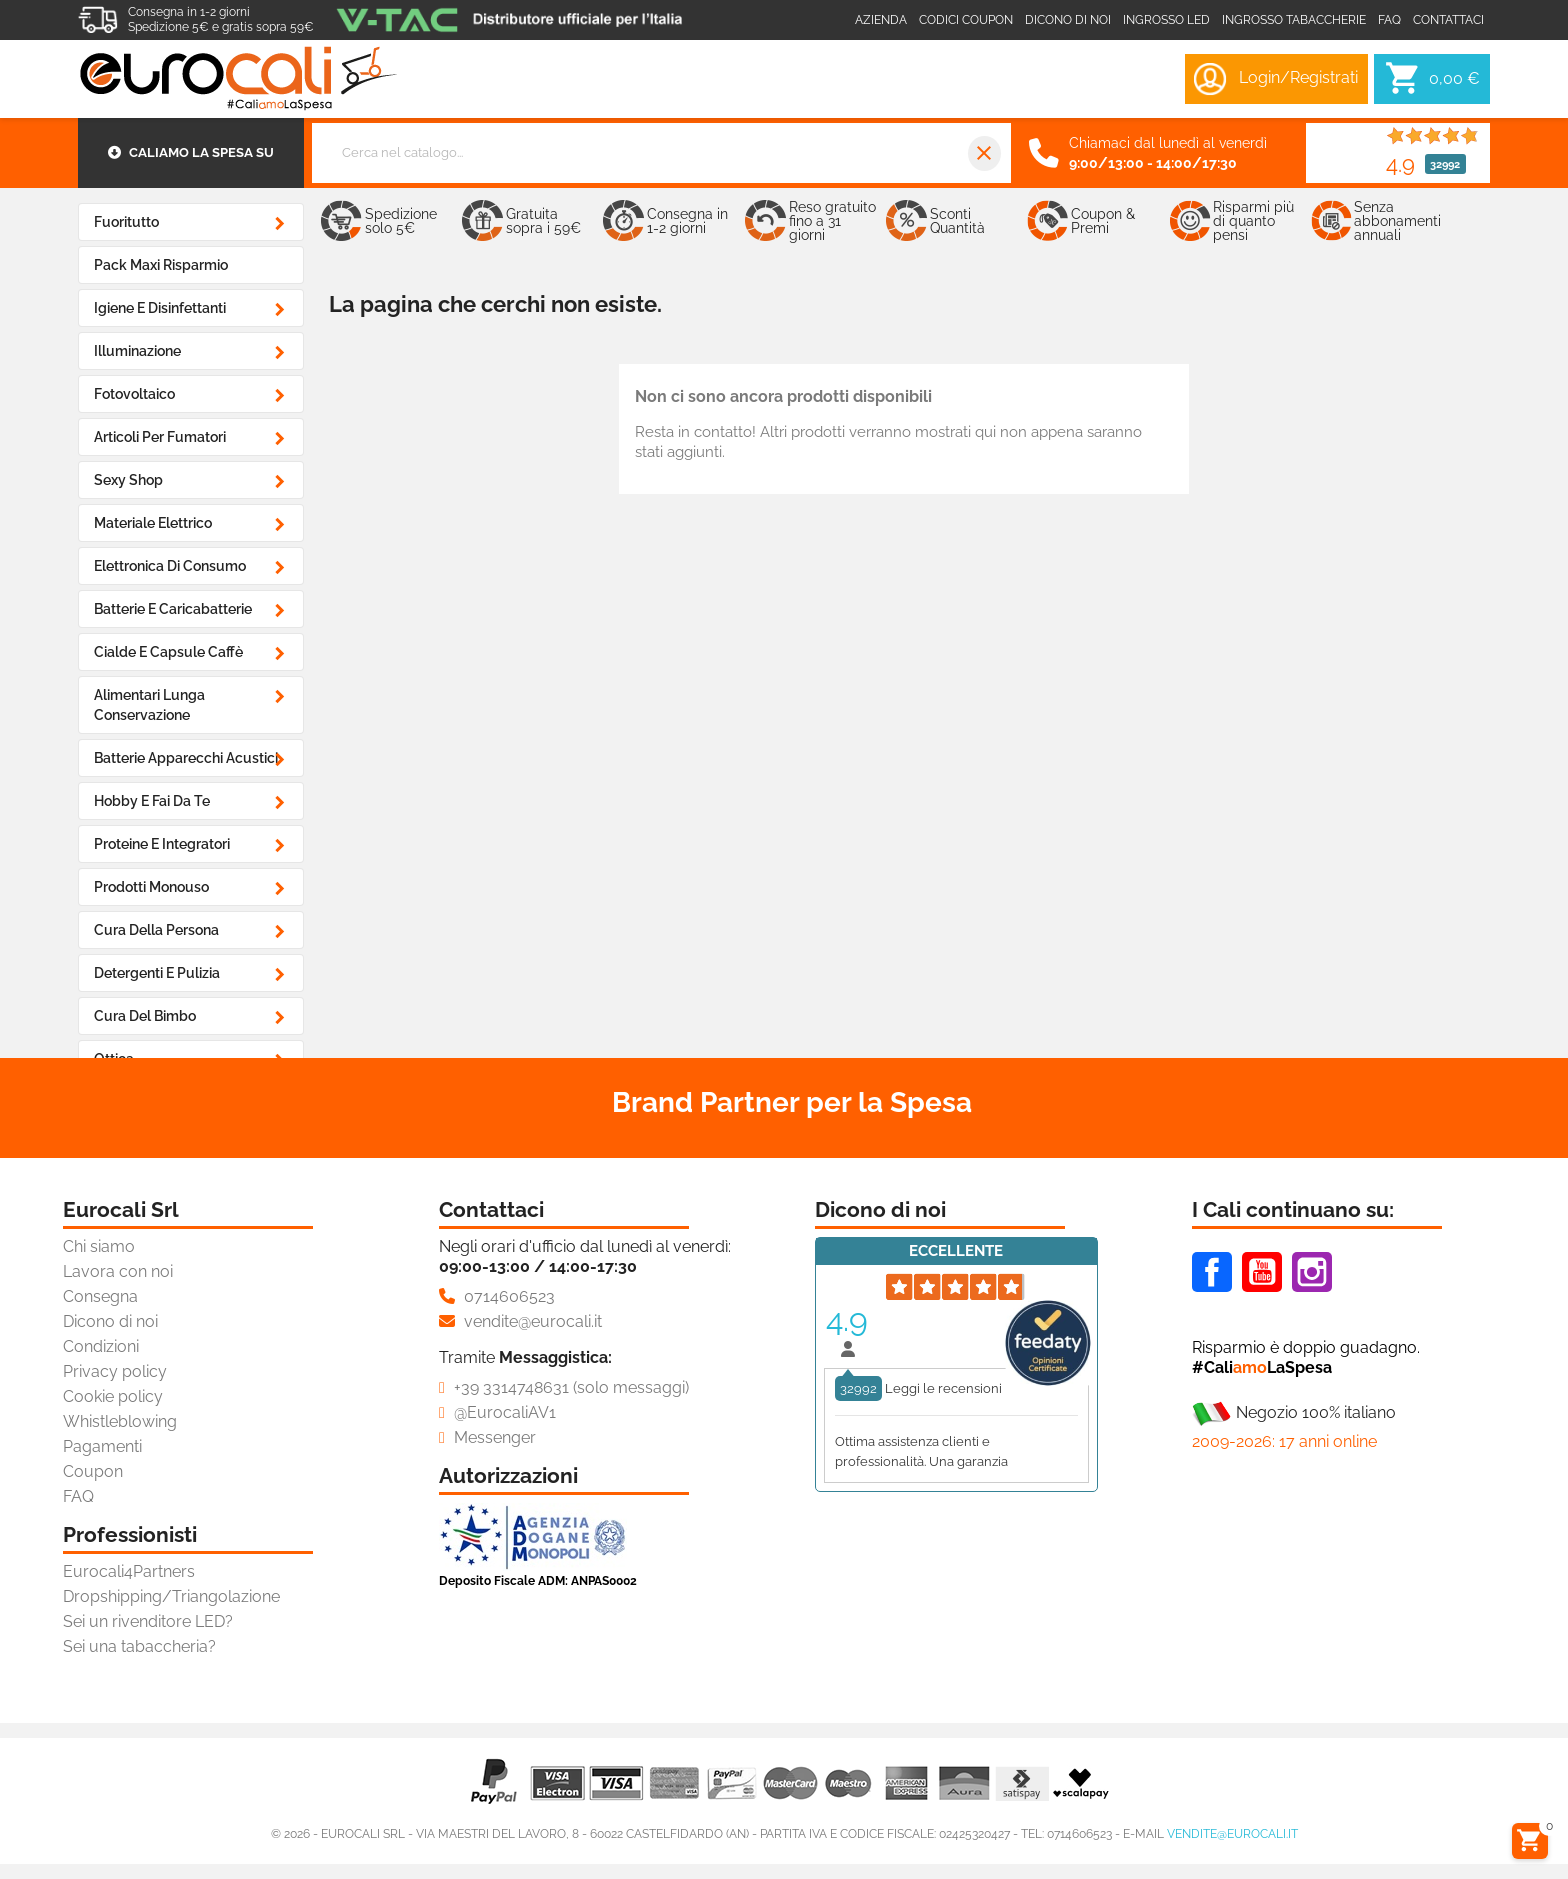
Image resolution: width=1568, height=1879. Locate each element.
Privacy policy (115, 1371)
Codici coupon (966, 20)
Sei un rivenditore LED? (148, 1621)
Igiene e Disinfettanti (160, 308)
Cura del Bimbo (145, 1016)
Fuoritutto (126, 222)
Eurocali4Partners (129, 1571)
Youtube (1262, 1272)
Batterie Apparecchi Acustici (186, 758)
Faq (1389, 20)
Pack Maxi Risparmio (161, 265)
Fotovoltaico (134, 394)
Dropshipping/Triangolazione (171, 1596)
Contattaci (1448, 20)
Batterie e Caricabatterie (173, 609)
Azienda (881, 20)
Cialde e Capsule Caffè (168, 652)
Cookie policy (113, 1396)
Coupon (93, 1471)
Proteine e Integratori (162, 844)
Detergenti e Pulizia (157, 973)
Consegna (100, 1296)
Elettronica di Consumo (170, 566)
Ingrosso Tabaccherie (1294, 20)
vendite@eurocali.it (1232, 1834)
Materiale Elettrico (153, 523)
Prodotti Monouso (151, 887)
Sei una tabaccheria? (139, 1646)
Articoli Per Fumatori (160, 437)
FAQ (78, 1496)
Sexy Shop (128, 480)
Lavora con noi (118, 1271)
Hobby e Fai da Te (152, 801)
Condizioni (101, 1346)
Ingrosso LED (1166, 20)
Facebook (1212, 1272)
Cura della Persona (156, 930)
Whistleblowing (120, 1421)
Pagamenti (102, 1446)
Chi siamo (99, 1246)
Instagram (1312, 1272)
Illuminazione (137, 351)
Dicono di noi (1068, 20)
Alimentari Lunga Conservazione (149, 705)
